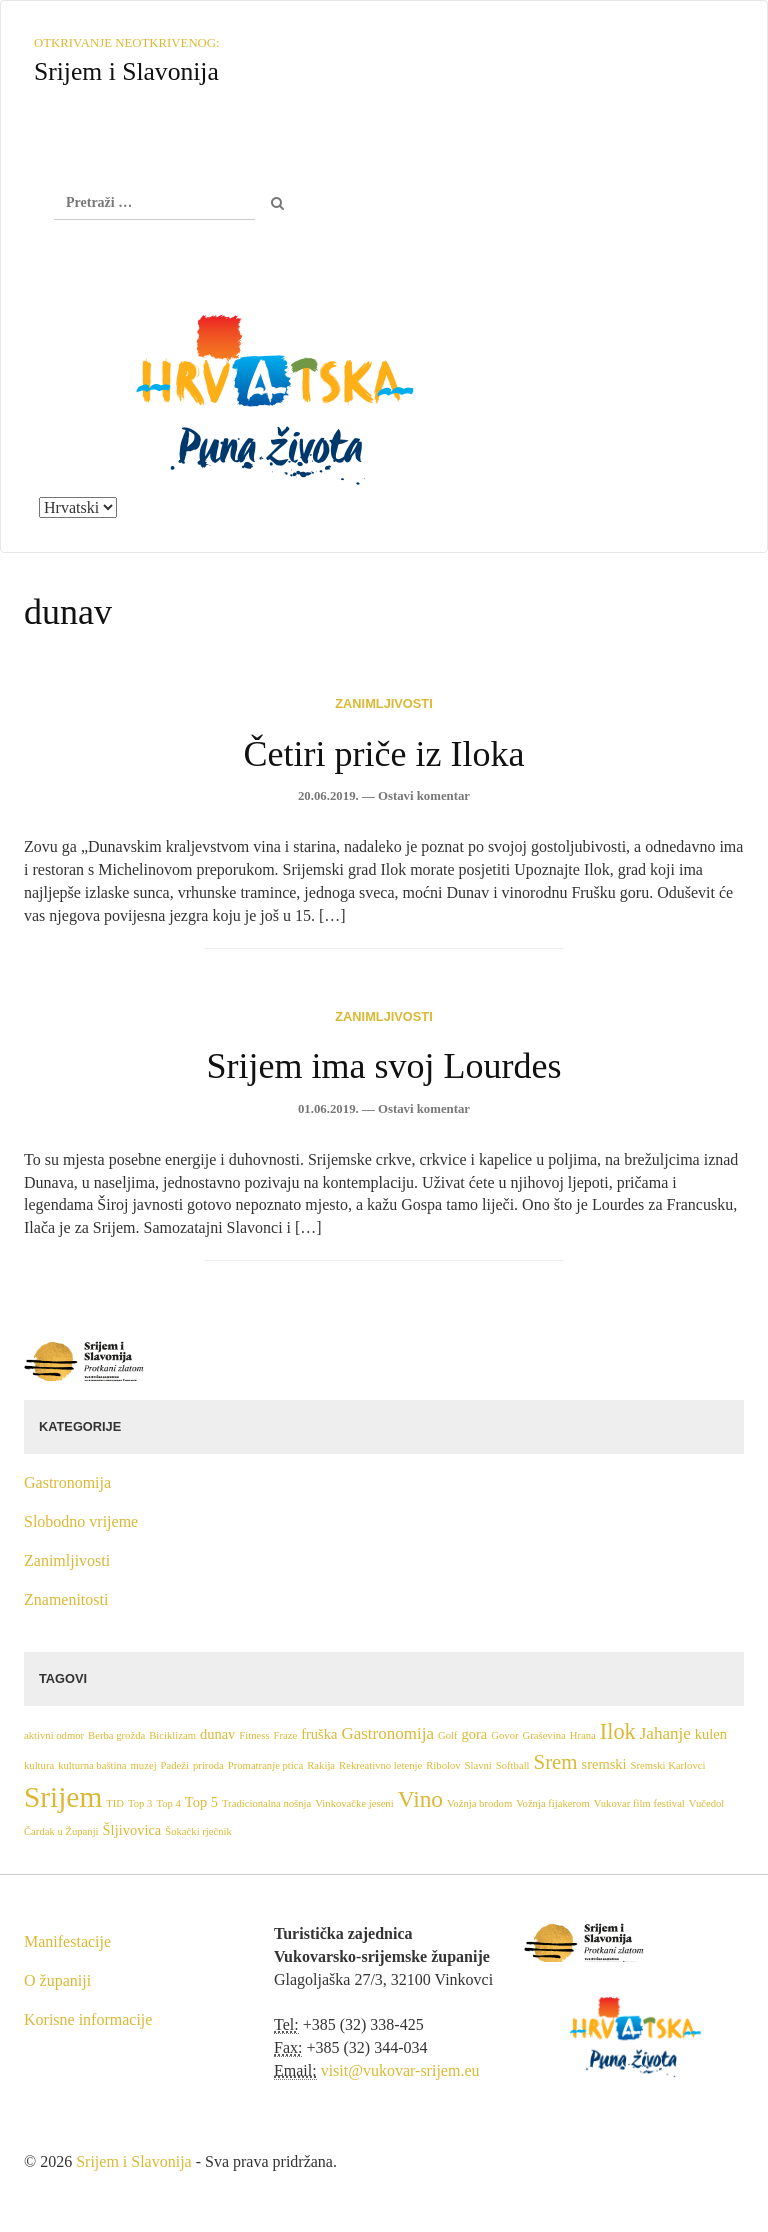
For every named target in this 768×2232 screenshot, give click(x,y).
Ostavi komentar (424, 796)
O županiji (57, 1980)
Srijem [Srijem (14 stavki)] (63, 1797)
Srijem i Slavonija (134, 2161)
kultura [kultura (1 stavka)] (39, 1765)
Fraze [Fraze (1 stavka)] (286, 1735)
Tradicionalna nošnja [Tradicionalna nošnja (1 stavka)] (266, 1803)
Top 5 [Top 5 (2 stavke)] (201, 1802)
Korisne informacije (88, 2019)
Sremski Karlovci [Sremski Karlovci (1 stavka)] (668, 1765)
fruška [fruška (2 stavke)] (319, 1734)
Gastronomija (67, 1482)
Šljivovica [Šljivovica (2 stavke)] (132, 1830)
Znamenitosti (66, 1599)
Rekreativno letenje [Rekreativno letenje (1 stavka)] (380, 1765)
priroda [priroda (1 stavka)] (208, 1765)
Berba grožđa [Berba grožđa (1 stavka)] (116, 1735)
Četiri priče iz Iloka (384, 754)
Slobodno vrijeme (81, 1521)
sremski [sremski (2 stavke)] (604, 1764)
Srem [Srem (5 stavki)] (556, 1762)
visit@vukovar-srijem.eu (400, 2070)
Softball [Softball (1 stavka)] (513, 1765)
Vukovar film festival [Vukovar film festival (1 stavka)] (639, 1803)
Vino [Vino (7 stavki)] (420, 1799)
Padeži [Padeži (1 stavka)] (175, 1765)
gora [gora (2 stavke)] (475, 1734)
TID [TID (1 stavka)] (115, 1803)
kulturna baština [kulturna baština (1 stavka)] (92, 1765)
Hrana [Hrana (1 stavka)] (583, 1735)
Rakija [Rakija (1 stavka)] (321, 1765)
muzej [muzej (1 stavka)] (144, 1765)
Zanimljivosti (383, 703)
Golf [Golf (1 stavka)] (448, 1735)
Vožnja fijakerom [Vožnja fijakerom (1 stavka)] (553, 1803)
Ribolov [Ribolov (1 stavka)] (443, 1765)
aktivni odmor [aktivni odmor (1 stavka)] (54, 1735)
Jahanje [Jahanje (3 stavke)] (665, 1733)
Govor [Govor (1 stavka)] (504, 1735)
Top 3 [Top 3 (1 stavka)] (140, 1803)
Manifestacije (67, 1941)
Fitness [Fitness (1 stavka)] (254, 1735)
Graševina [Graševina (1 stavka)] (544, 1735)
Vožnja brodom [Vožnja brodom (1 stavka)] (479, 1803)
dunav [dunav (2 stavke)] (217, 1734)
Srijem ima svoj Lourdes (384, 1066)
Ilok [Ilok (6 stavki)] (618, 1731)
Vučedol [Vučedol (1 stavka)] (706, 1803)
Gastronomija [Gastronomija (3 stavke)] (387, 1733)
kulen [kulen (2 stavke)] (711, 1734)
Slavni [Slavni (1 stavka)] (478, 1765)
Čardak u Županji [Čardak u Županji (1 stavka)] (61, 1831)
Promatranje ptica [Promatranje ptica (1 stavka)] (265, 1765)
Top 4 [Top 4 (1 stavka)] (168, 1803)
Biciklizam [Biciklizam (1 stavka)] (172, 1735)
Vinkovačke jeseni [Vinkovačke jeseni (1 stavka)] (354, 1803)
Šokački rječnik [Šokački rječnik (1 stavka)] (198, 1831)
